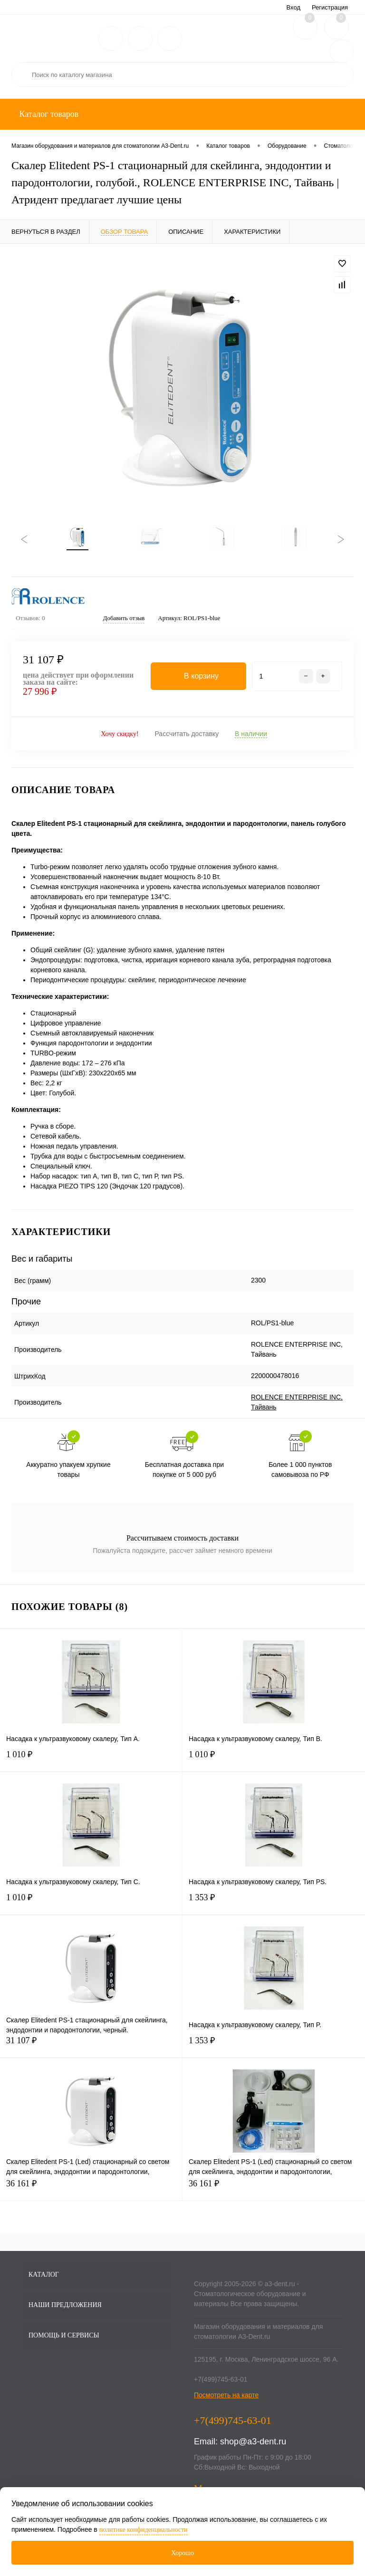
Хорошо (182, 2553)
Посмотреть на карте (226, 2398)
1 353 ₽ (274, 1906)
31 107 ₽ (91, 2049)
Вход (293, 7)
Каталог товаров (47, 114)
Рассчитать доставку (186, 736)
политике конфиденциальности (143, 2529)
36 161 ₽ (91, 2192)
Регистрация (330, 7)
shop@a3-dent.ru (253, 2444)
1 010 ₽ (91, 1762)
